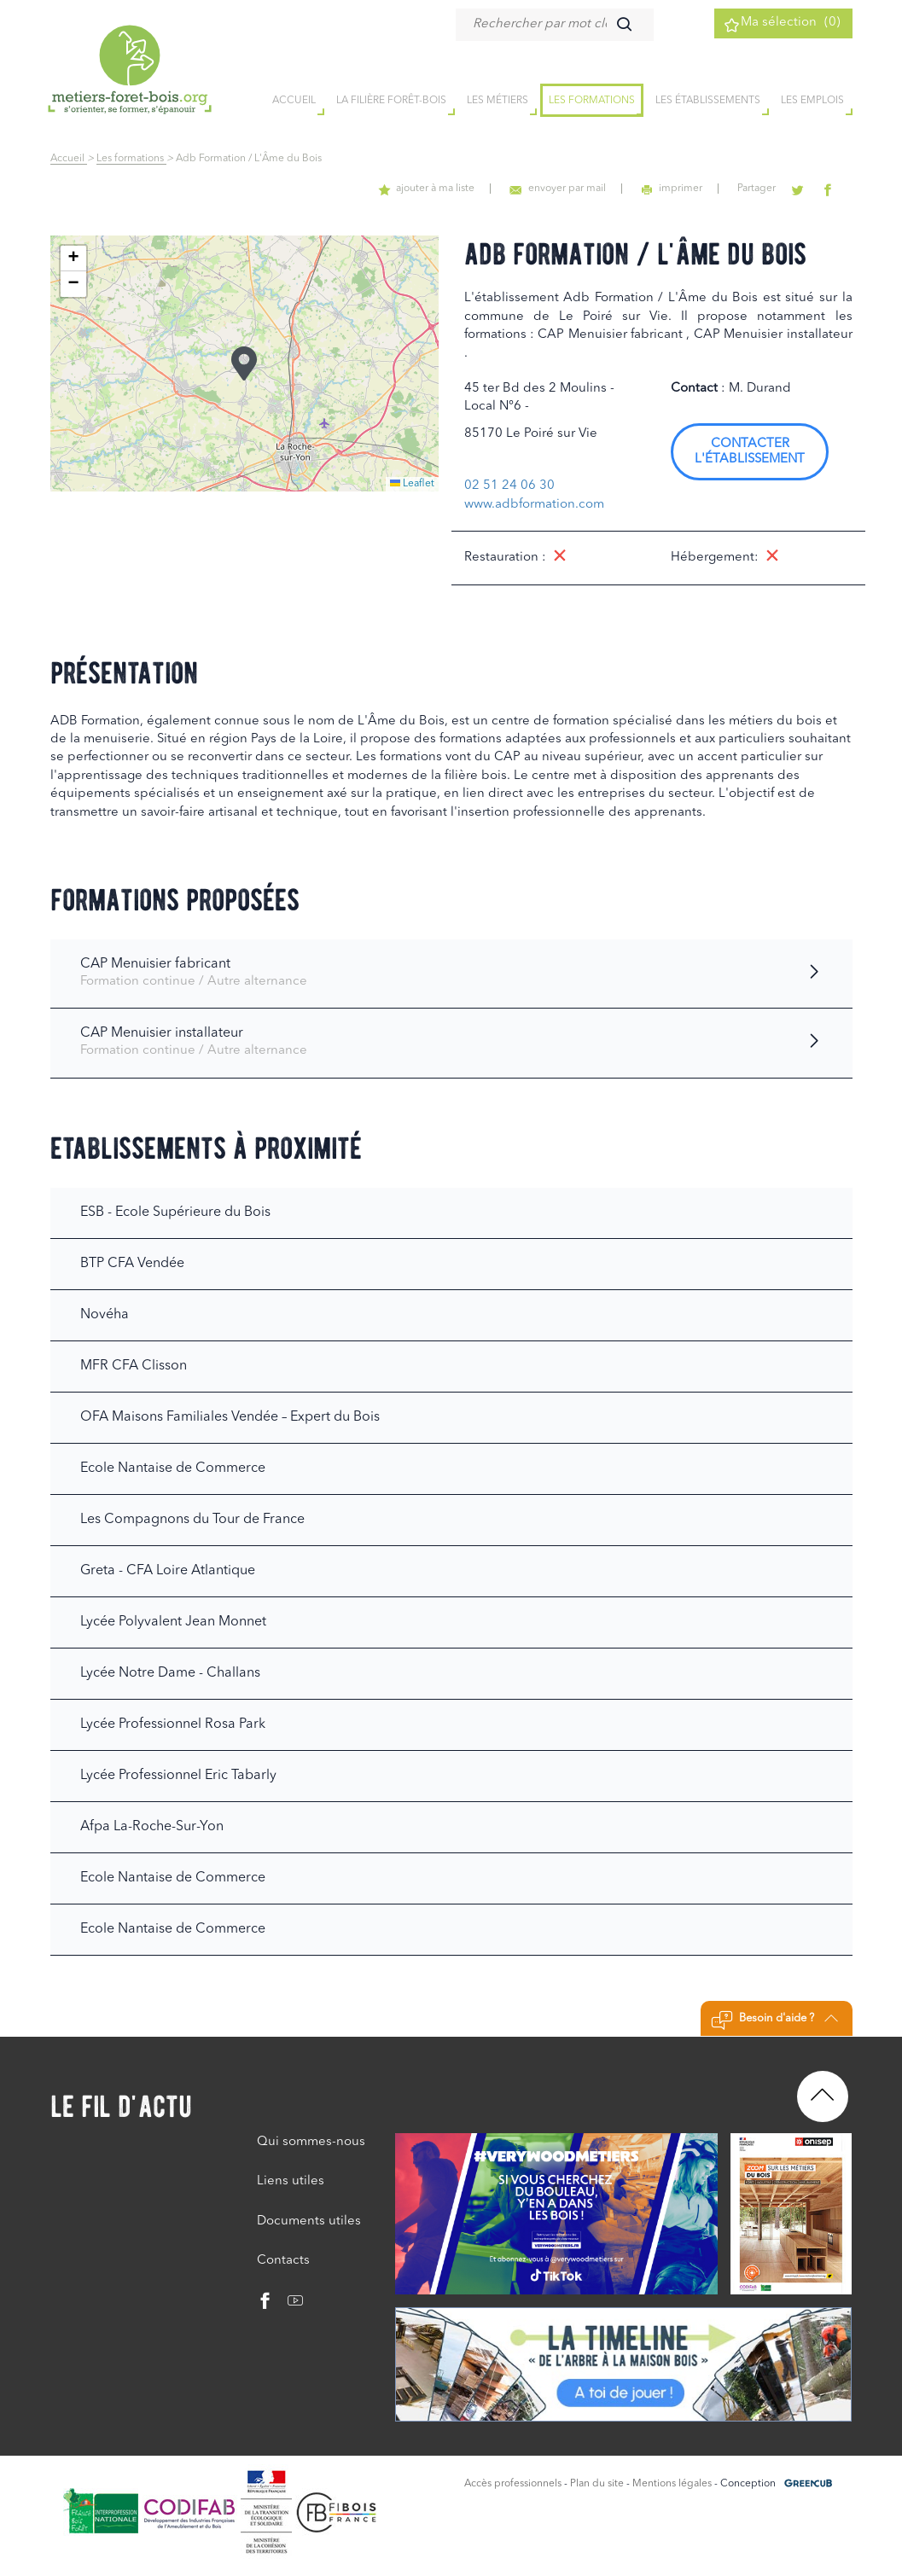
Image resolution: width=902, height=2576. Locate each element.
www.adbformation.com (534, 504)
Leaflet (412, 484)
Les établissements (707, 101)
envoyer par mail (582, 188)
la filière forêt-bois (391, 101)
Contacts (283, 2260)
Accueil (68, 159)
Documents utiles (309, 2221)
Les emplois (812, 101)
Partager (769, 188)
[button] (244, 363)
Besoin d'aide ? (774, 2020)
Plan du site (597, 2484)
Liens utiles (290, 2181)
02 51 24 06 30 (509, 486)
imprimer (690, 188)
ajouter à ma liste (457, 188)
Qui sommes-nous (311, 2142)
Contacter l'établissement (750, 452)
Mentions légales (672, 2484)
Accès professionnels (513, 2484)
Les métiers (497, 101)
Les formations (592, 101)
